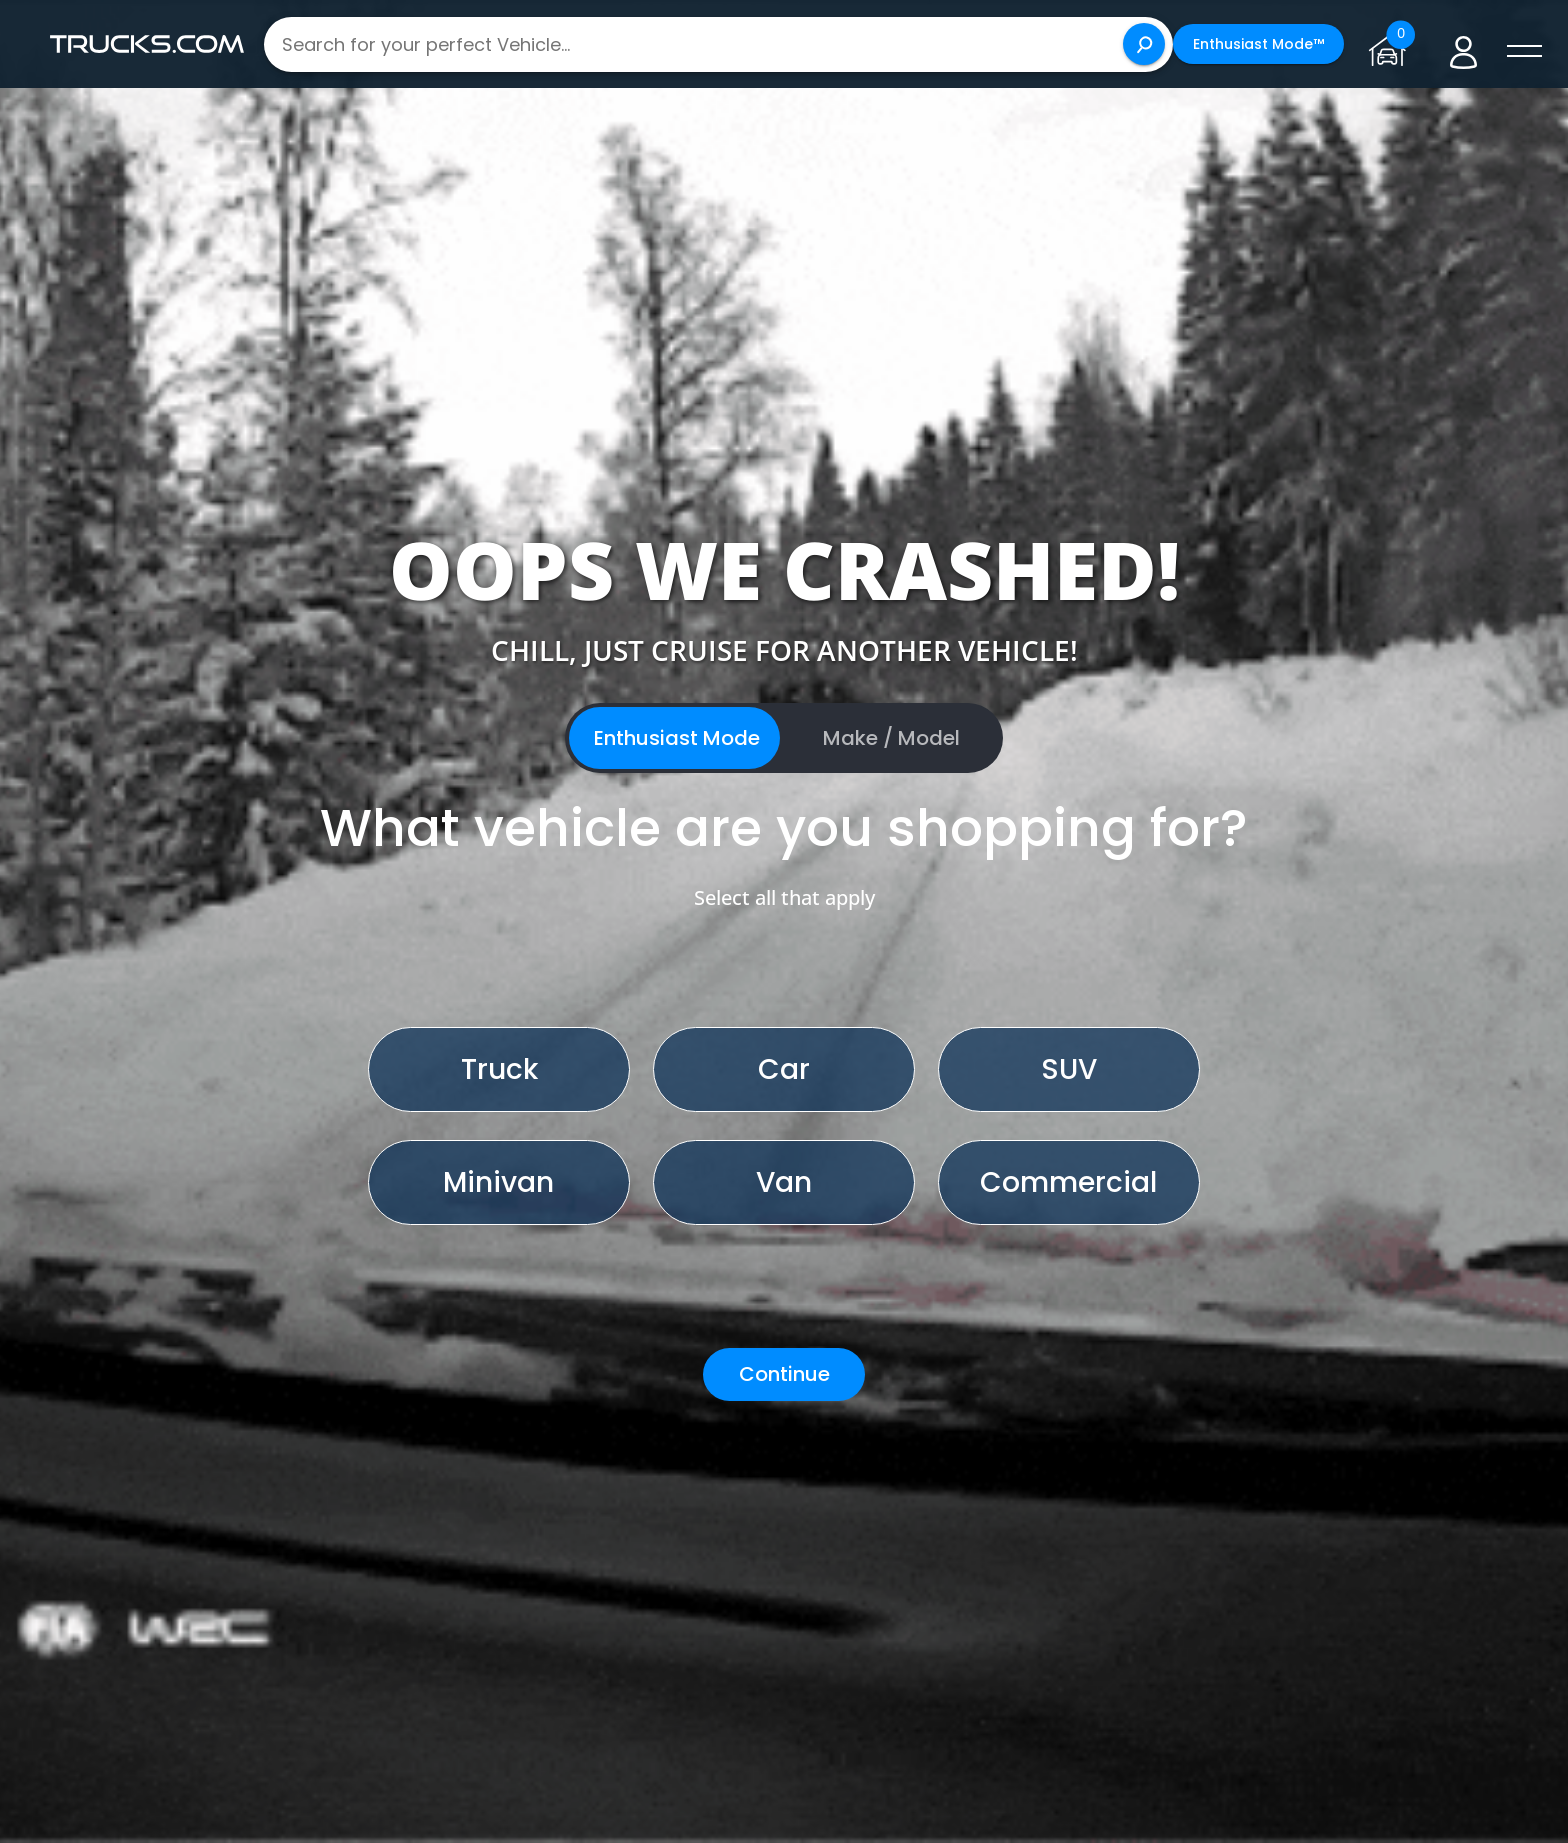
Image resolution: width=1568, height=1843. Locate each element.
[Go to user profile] (1463, 44)
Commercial (1068, 1182)
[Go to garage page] (1391, 44)
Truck (499, 1069)
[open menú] (1524, 52)
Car (784, 1069)
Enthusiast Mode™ (1258, 44)
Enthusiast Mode (677, 738)
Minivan (498, 1182)
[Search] (1144, 44)
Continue (784, 1374)
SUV (1069, 1069)
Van (784, 1182)
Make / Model (891, 738)
